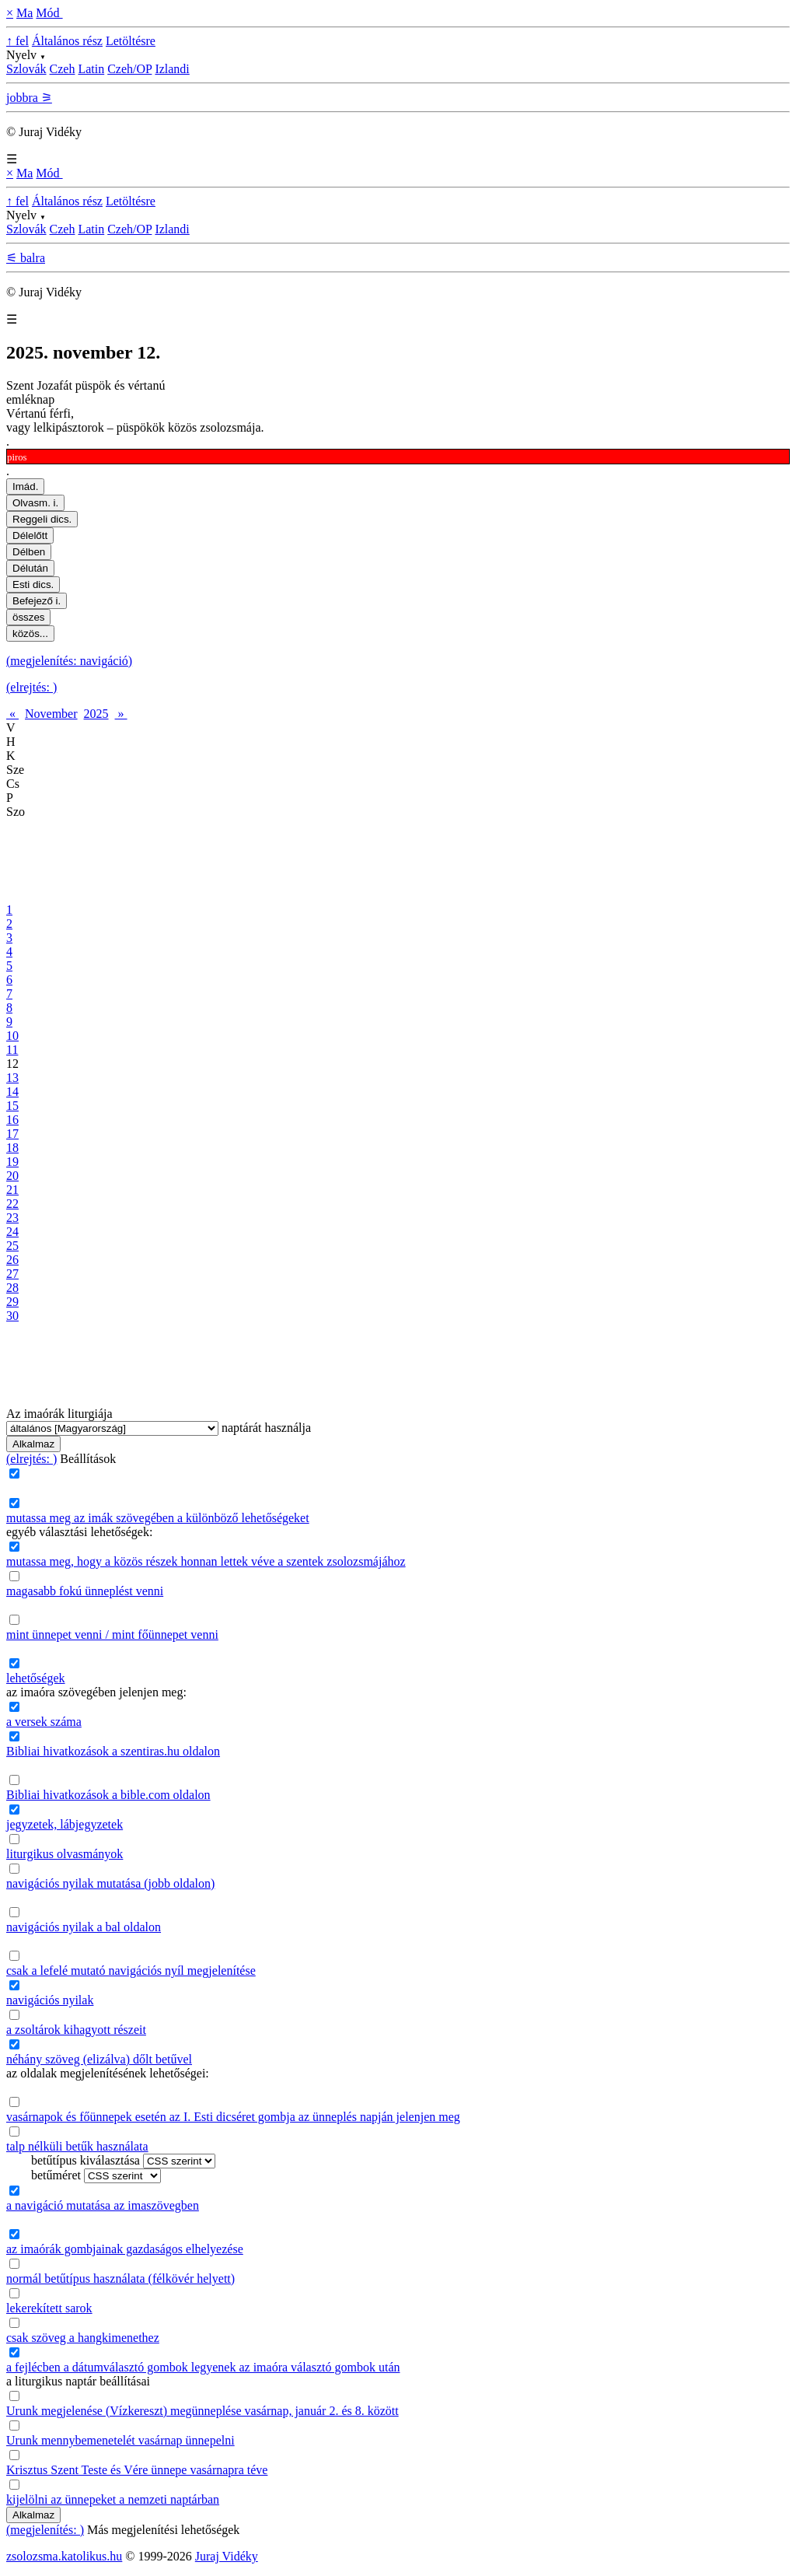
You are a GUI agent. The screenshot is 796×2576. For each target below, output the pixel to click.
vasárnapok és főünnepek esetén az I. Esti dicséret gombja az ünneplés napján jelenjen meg (233, 2116)
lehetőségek (35, 1678)
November (51, 713)
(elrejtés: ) (31, 687)
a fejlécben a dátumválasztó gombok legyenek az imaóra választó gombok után (203, 2367)
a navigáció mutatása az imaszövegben (102, 2205)
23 (12, 1217)
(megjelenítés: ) (45, 2529)
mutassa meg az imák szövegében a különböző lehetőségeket (157, 1517)
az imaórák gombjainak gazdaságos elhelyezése (124, 2249)
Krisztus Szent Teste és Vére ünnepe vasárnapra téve (136, 2469)
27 (12, 1273)
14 (12, 1091)
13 (12, 1077)
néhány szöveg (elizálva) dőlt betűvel (99, 2059)
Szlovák (26, 68)
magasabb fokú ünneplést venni (84, 1591)
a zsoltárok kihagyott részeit (76, 2029)
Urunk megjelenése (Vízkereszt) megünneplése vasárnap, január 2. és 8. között (202, 2410)
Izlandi (172, 68)
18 (12, 1147)
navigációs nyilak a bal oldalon (83, 1927)
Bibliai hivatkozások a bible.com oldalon (108, 1794)
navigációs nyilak (49, 2000)
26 (12, 1259)
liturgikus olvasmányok (64, 1853)
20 (12, 1175)
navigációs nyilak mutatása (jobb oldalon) (110, 1883)
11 (12, 1049)
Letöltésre (130, 40)
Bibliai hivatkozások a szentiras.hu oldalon (113, 1751)
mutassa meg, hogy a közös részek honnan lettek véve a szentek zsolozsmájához (206, 1561)
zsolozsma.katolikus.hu (64, 2556)
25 (12, 1245)
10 (12, 1035)
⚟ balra (25, 257)
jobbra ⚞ (29, 97)
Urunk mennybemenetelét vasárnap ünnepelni (120, 2440)
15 (12, 1105)
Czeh (62, 68)
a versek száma (44, 1721)
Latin (91, 68)
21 (12, 1189)
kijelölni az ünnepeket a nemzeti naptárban (112, 2499)
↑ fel (17, 40)
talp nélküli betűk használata (77, 2146)
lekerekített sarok (49, 2308)
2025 (96, 713)
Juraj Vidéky (226, 2556)
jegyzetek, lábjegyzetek (64, 1824)
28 (12, 1287)
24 (12, 1231)
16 (12, 1119)
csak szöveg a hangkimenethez (82, 2337)
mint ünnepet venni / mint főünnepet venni (112, 1634)
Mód (49, 12)
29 (12, 1301)
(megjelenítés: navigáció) (69, 660)
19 (12, 1161)
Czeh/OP (129, 68)
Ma (24, 12)
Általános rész (67, 40)
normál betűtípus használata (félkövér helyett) (120, 2278)
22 (12, 1203)
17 (12, 1133)
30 (12, 1315)
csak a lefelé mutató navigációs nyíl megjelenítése (131, 1970)
